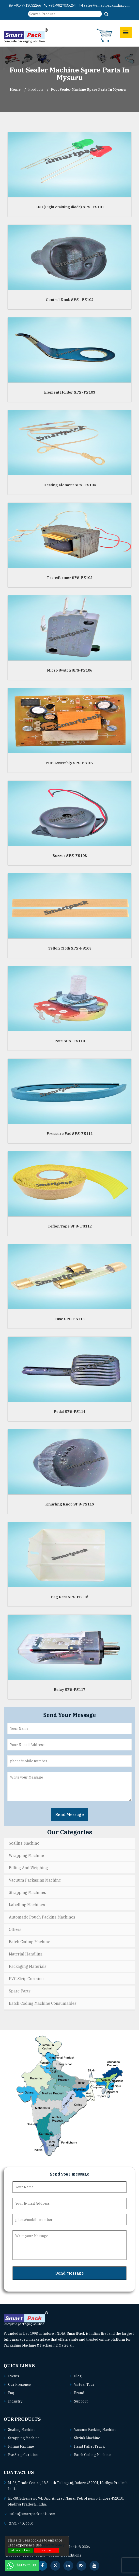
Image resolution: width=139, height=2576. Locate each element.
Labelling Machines (27, 1904)
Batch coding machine (92, 2455)
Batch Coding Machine (29, 1941)
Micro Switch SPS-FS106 (69, 670)
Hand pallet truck (89, 2446)
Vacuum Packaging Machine (35, 1880)
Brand (79, 2393)
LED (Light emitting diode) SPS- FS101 (69, 206)
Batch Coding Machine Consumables (43, 2003)
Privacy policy (53, 2545)
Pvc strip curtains (23, 2455)
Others (15, 1929)
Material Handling (26, 1954)
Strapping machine (24, 2438)
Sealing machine (21, 2429)
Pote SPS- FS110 (69, 1040)
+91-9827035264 (60, 5)
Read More (85, 2345)
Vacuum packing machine (95, 2429)
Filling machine (21, 2446)
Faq (11, 2393)
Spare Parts (20, 1990)
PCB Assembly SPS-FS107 (69, 762)
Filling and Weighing (28, 1867)
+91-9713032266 (25, 5)
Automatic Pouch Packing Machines (42, 1917)
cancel (46, 2550)
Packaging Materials (27, 1966)
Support (81, 2401)
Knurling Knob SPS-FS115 (69, 1504)
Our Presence (19, 2384)
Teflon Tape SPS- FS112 (69, 1226)
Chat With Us (22, 2565)
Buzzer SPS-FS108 (69, 855)
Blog (78, 2376)
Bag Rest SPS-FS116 (69, 1596)
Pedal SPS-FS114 (69, 1411)
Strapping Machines (27, 1892)
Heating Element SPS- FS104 (69, 484)
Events (13, 2376)
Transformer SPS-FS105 (69, 577)
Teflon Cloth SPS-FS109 (70, 948)
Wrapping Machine (26, 1855)
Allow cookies (20, 2550)
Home (15, 89)
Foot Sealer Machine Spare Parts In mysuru (88, 89)
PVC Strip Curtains (26, 1978)
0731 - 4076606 (21, 2523)
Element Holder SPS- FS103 (69, 392)
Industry (15, 2401)
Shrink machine (87, 2438)
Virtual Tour (84, 2384)
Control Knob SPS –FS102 (69, 299)
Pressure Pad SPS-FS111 (69, 1133)
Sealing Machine (24, 1843)
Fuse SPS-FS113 (69, 1318)
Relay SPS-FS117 (69, 1689)
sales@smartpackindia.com (104, 5)
